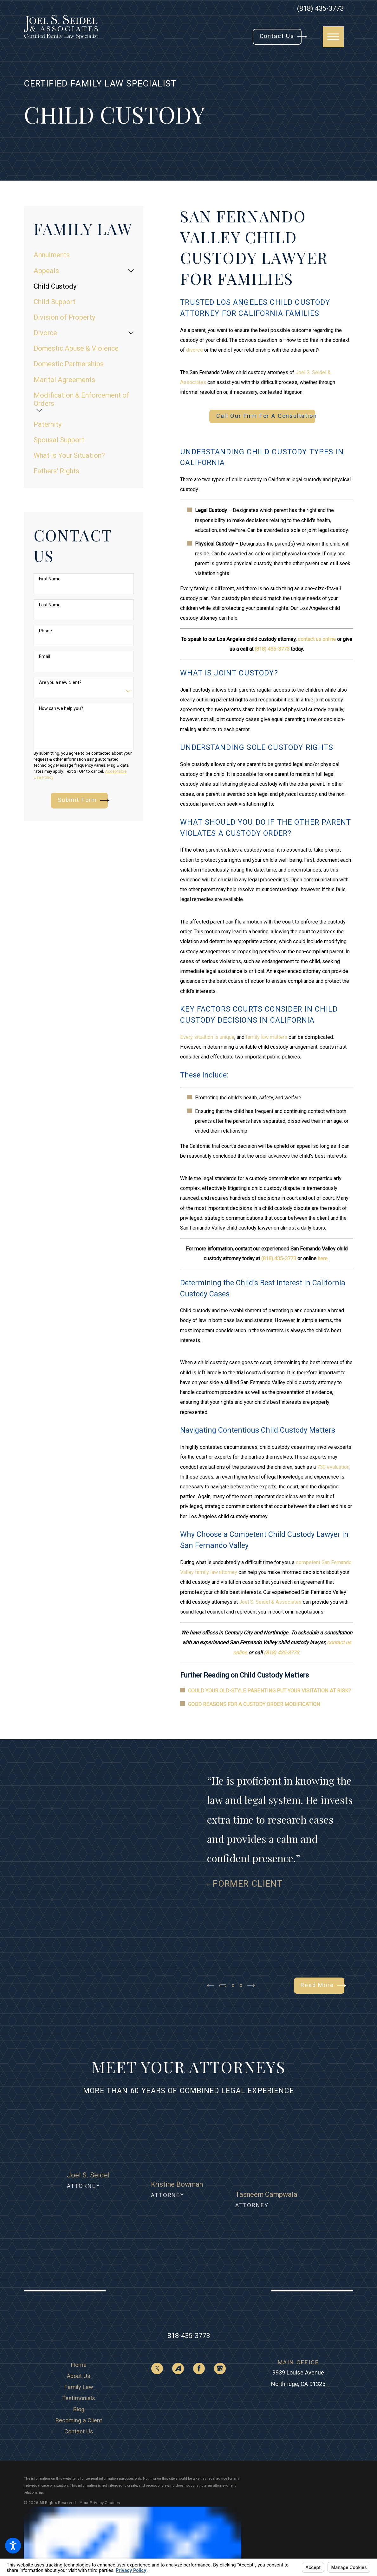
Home (79, 2311)
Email (44, 656)
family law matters (266, 1037)
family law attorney (216, 1572)
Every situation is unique (207, 1037)
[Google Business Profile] (220, 2315)
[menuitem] (84, 255)
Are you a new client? (60, 682)
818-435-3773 (188, 2282)
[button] (13, 2546)
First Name (50, 578)
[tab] (130, 270)
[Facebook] (199, 2315)
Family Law (78, 2333)
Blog (78, 2355)
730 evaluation (333, 1467)
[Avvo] (178, 2315)
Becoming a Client (78, 2366)
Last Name (50, 604)
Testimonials (78, 2344)
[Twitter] (157, 2315)
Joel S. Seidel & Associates (270, 1602)
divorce (194, 350)
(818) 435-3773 (320, 8)
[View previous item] (210, 1985)
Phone (45, 630)
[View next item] (254, 1985)
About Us (78, 2322)
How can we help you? (61, 708)
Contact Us (78, 2377)
